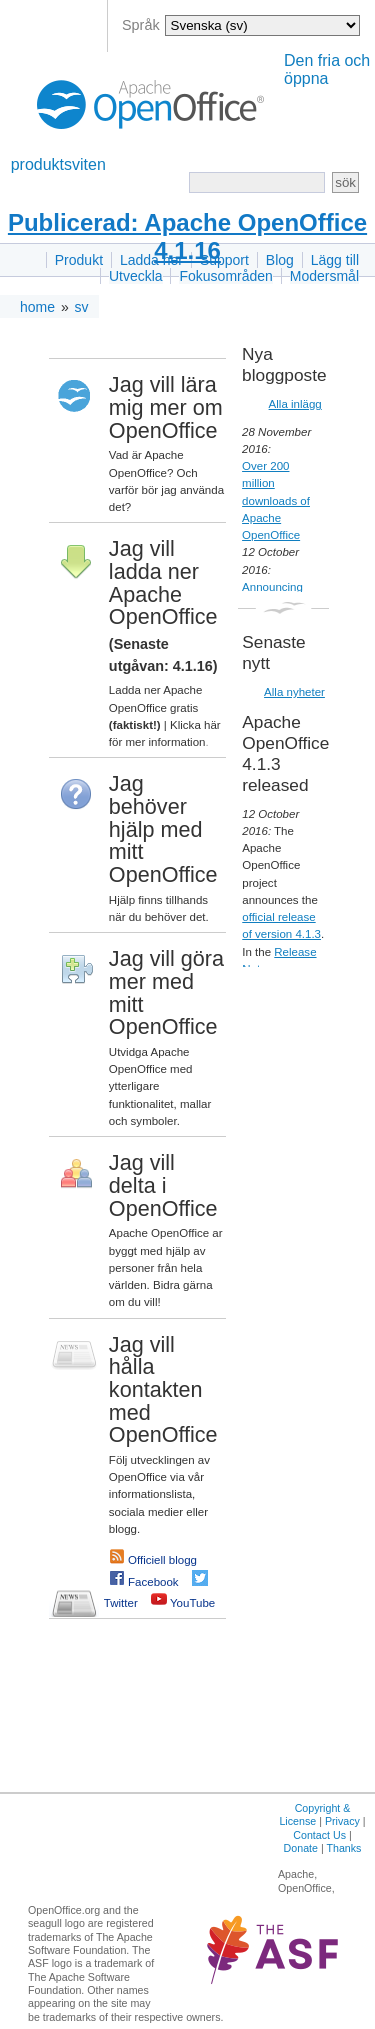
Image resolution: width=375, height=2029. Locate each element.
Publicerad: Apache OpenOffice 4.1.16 (187, 236)
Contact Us (319, 1835)
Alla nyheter (294, 692)
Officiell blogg (162, 1560)
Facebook (153, 1582)
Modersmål (324, 276)
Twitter (121, 1603)
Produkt (79, 260)
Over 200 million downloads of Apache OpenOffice (276, 500)
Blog (280, 260)
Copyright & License (314, 1814)
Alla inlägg (295, 404)
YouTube (192, 1603)
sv (82, 307)
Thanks (343, 1848)
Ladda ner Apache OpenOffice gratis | (156, 707)
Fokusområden (225, 276)
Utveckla (136, 276)
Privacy (342, 1821)
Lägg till (335, 260)
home (37, 307)
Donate (301, 1848)
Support (224, 260)
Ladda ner (151, 260)
